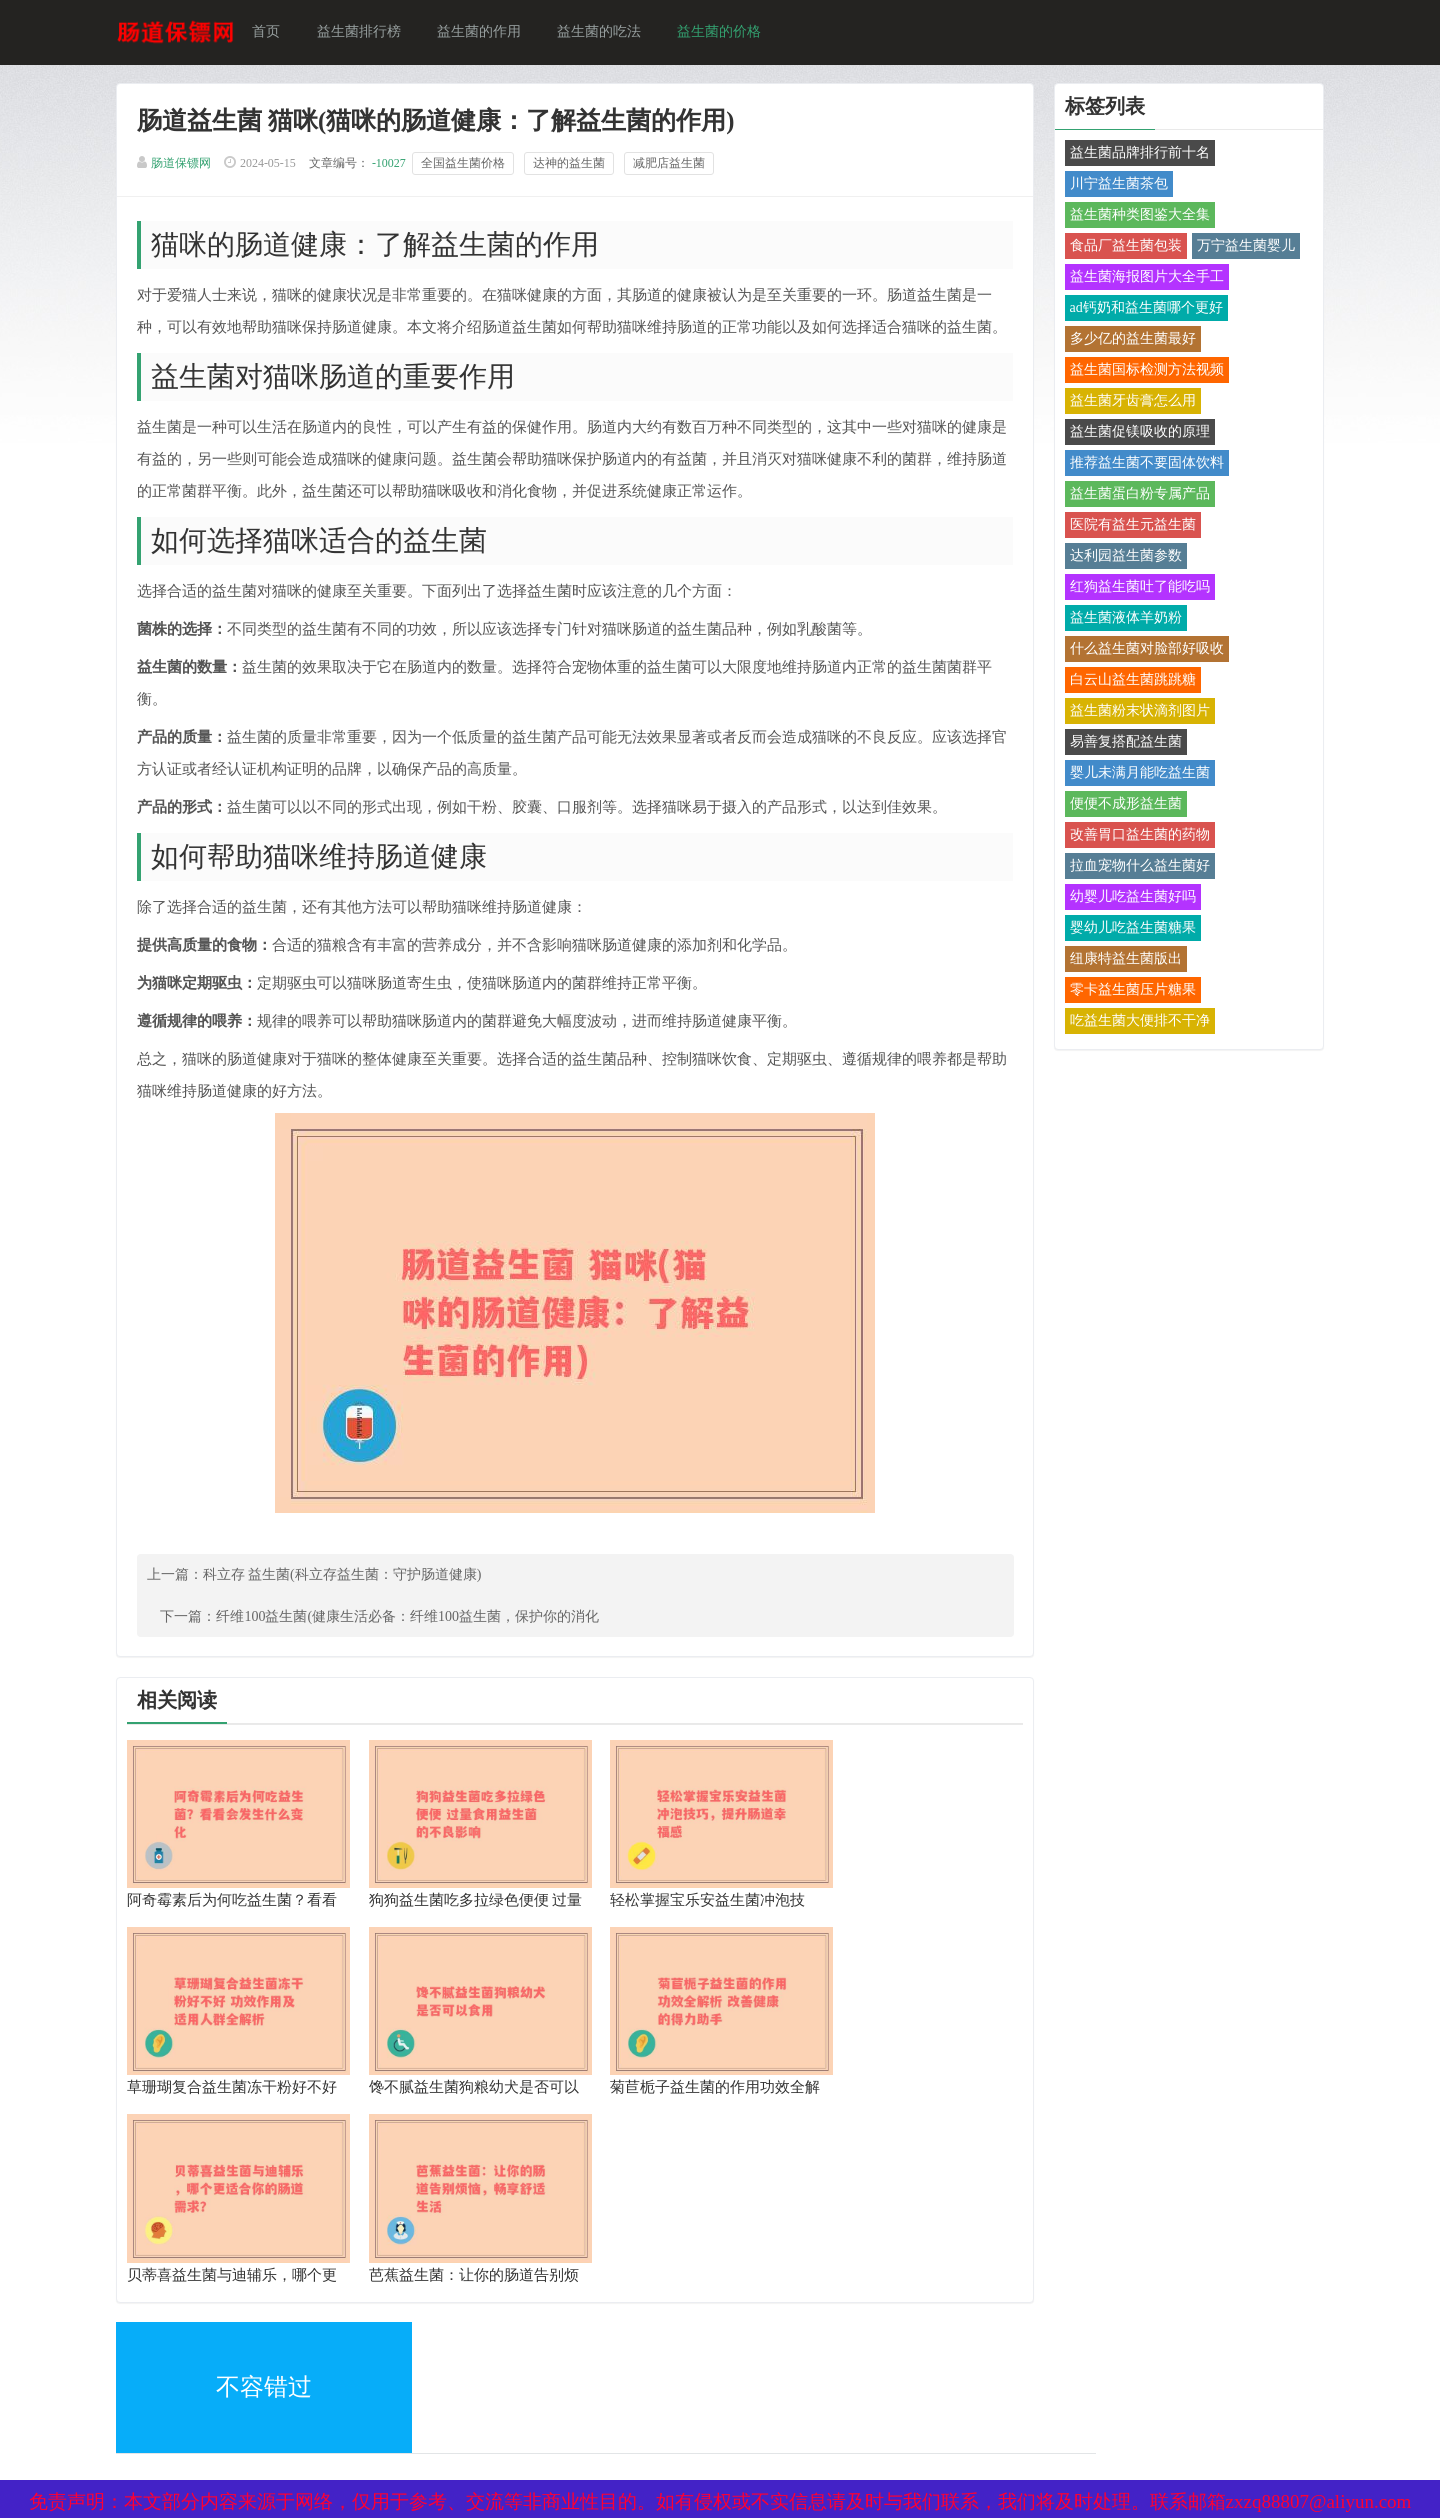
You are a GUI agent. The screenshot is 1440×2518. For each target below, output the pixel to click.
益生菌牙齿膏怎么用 (1127, 402)
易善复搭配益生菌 (1120, 743)
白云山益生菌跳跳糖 (1127, 681)
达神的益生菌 (576, 166)
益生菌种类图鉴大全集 (1134, 216)
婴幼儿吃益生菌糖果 (1127, 929)
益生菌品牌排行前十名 (1134, 154)
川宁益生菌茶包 (1113, 185)
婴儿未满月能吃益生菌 (1134, 774)
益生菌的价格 (726, 32)
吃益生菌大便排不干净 (1134, 1022)
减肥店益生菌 (676, 166)
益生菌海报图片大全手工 (1141, 278)
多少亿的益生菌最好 (1127, 340)
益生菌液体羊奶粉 (1120, 619)
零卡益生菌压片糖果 (1127, 991)
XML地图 (152, 2349)
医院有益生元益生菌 (1127, 526)
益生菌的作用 (486, 32)
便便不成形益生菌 (1120, 805)
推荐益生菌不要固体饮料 (1141, 464)
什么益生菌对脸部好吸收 (1141, 650)
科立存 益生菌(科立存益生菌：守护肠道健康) (349, 1610)
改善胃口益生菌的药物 (1134, 836)
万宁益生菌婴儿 (1240, 247)
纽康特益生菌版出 (1120, 960)
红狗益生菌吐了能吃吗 (1134, 588)
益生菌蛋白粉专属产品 (1134, 495)
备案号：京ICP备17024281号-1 (694, 2349)
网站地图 (390, 2349)
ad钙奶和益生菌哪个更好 (1140, 309)
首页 (274, 32)
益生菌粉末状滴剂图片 (1134, 712)
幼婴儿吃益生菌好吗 (1127, 898)
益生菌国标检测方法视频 (1141, 371)
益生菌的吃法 (606, 32)
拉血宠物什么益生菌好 (1134, 867)
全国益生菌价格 (470, 166)
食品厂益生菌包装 (1120, 247)
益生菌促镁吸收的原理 (1134, 433)
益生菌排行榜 (366, 32)
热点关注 (390, 2392)
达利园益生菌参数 (1120, 557)
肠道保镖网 (188, 166)
